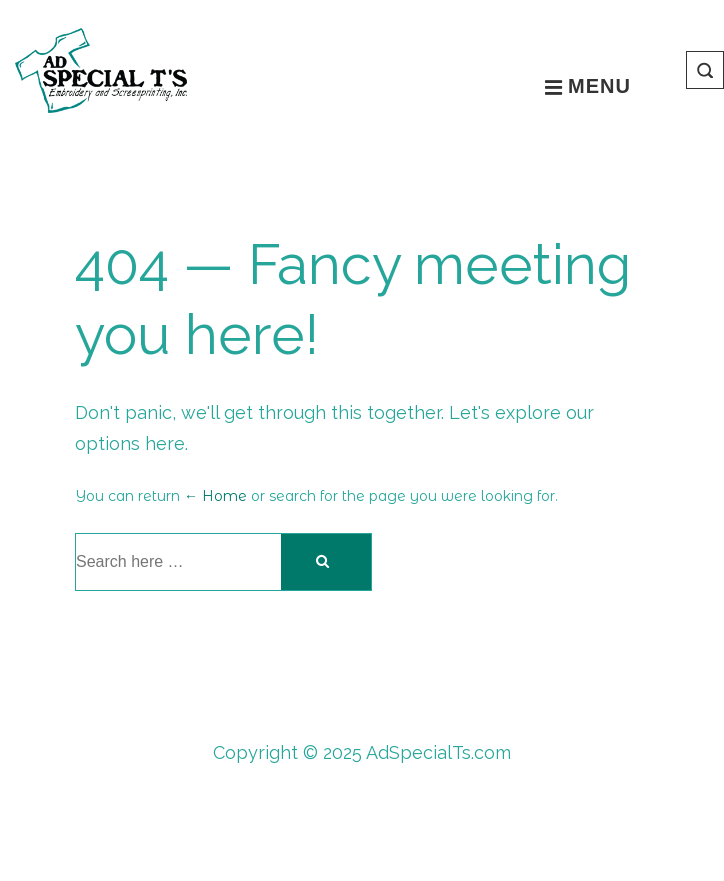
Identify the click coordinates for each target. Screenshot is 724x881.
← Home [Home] (215, 496)
